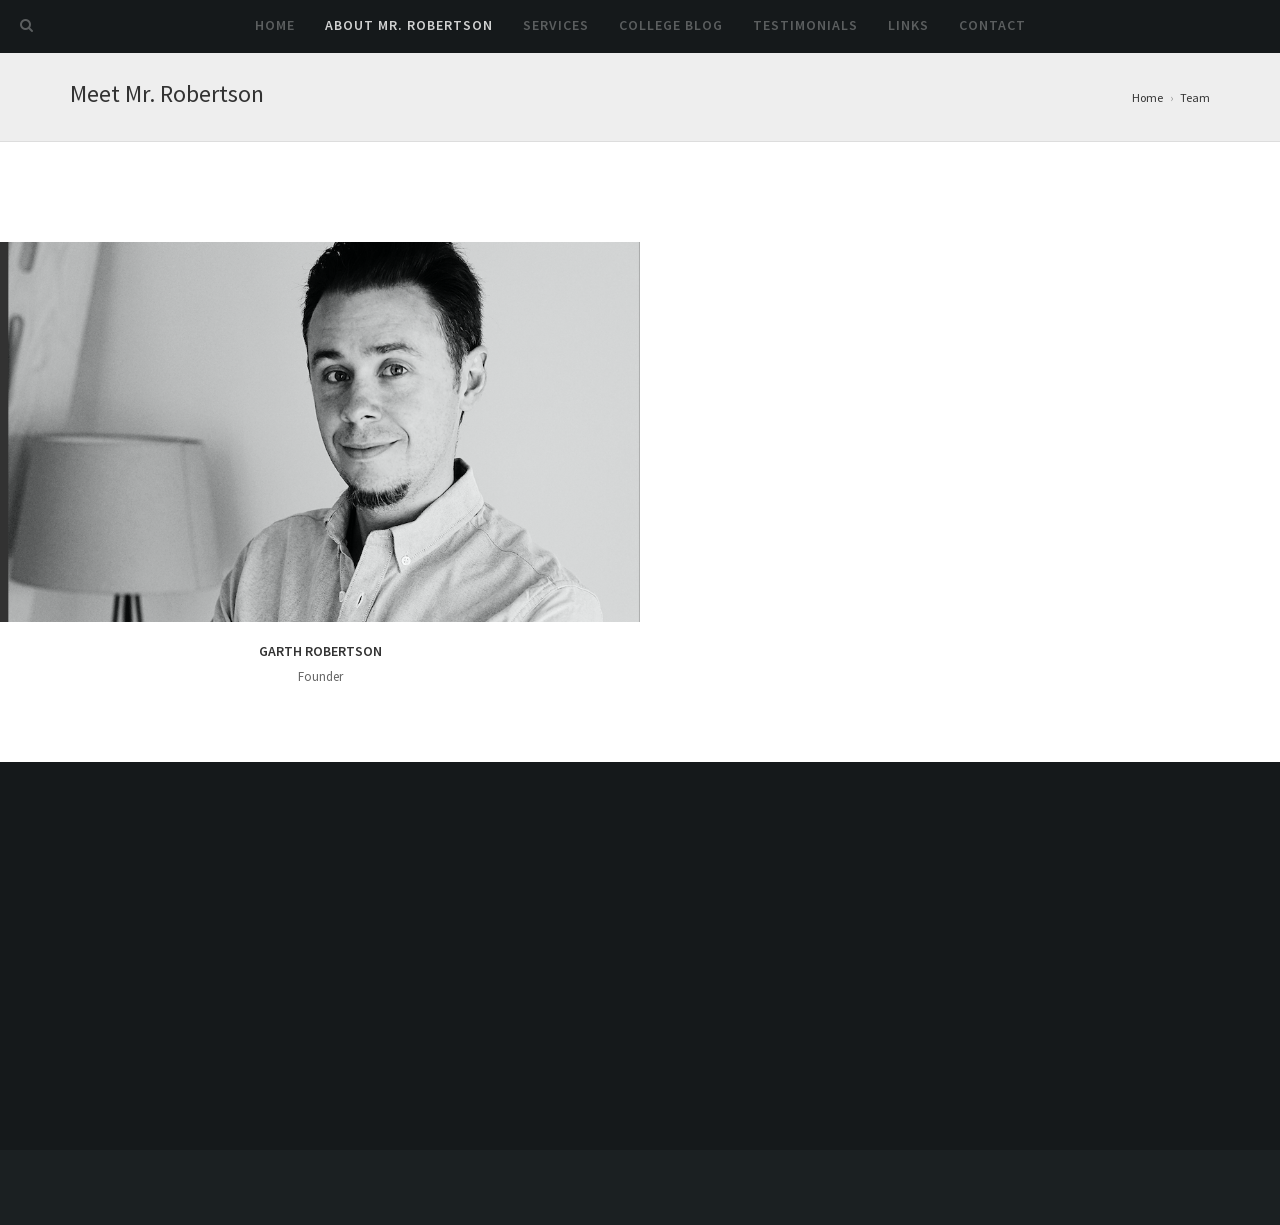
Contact (992, 25)
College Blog (671, 25)
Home (275, 25)
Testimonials (805, 25)
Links (908, 25)
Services (556, 25)
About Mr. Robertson (409, 25)
